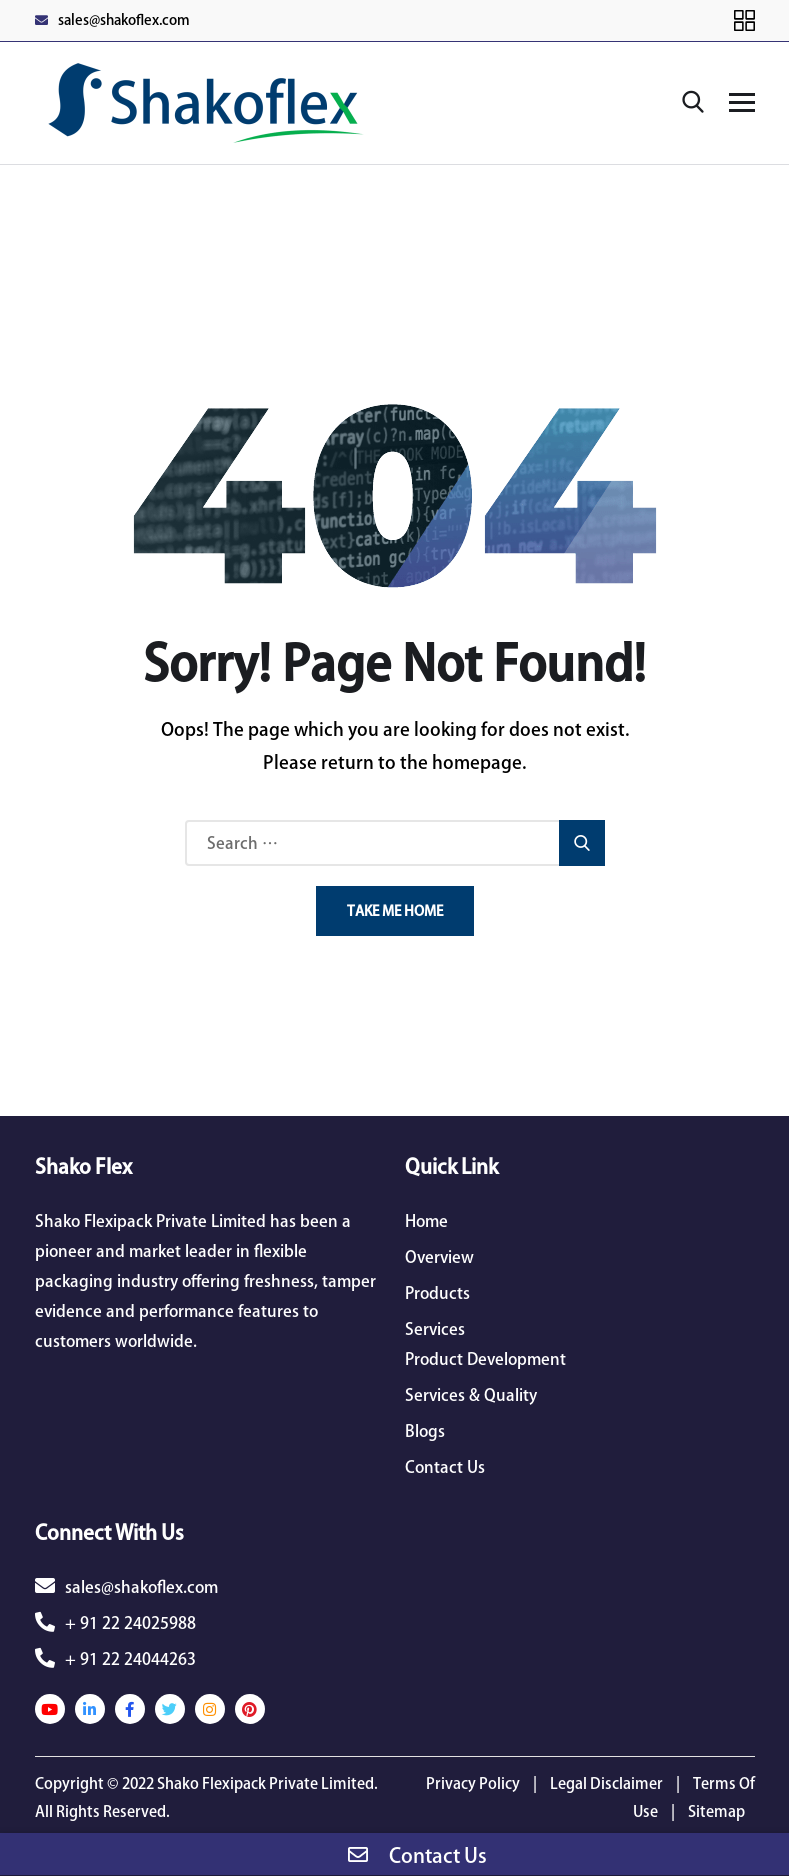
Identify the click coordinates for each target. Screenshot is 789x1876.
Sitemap (716, 1811)
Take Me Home (395, 911)
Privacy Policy (473, 1783)
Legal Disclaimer (606, 1783)
